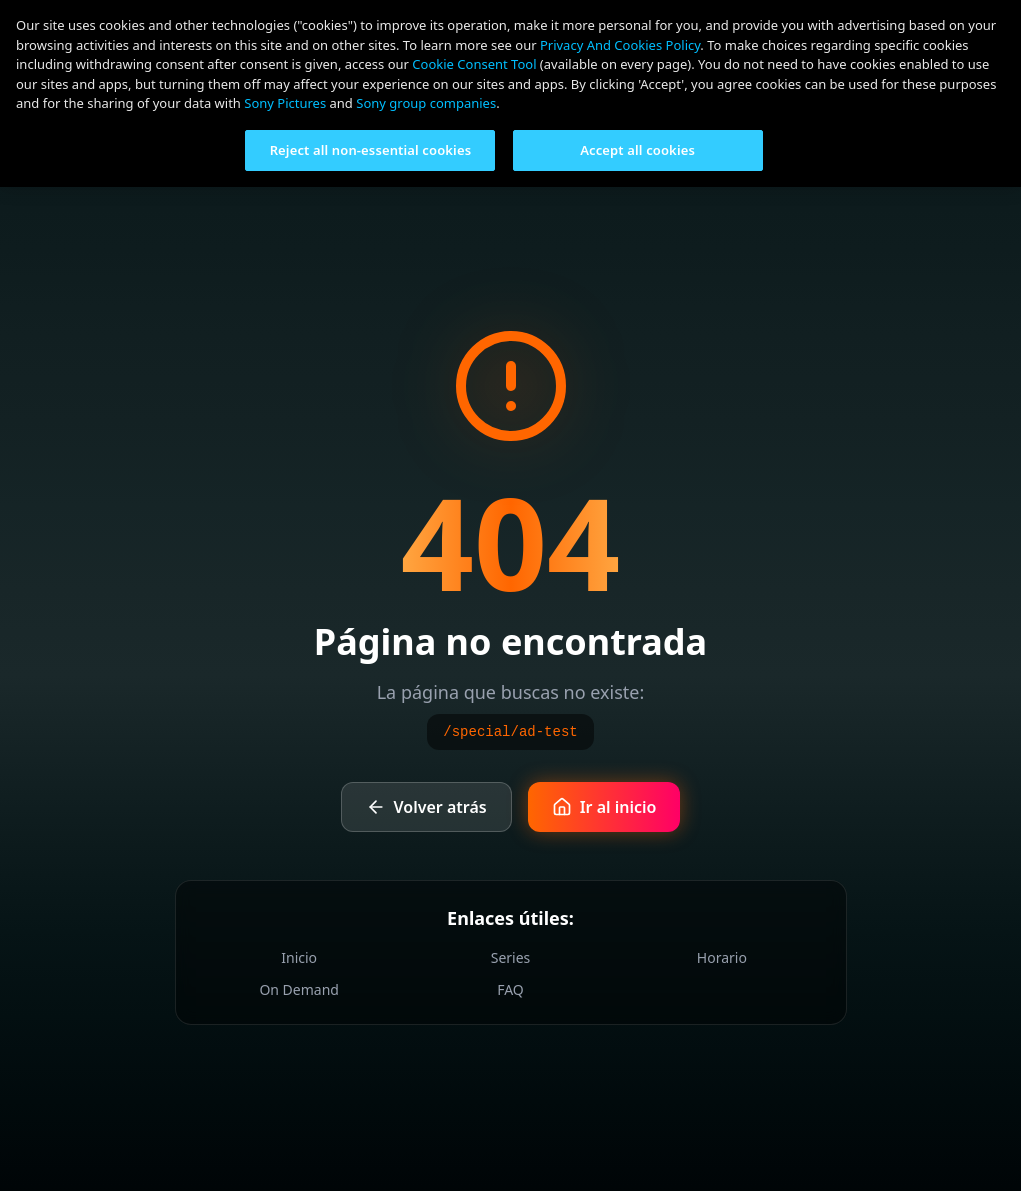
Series (511, 957)
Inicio (299, 957)
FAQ (510, 989)
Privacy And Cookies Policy (620, 45)
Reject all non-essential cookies (371, 150)
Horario (722, 957)
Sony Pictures (285, 103)
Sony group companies (426, 103)
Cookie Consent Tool (474, 64)
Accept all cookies (637, 150)
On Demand (299, 989)
